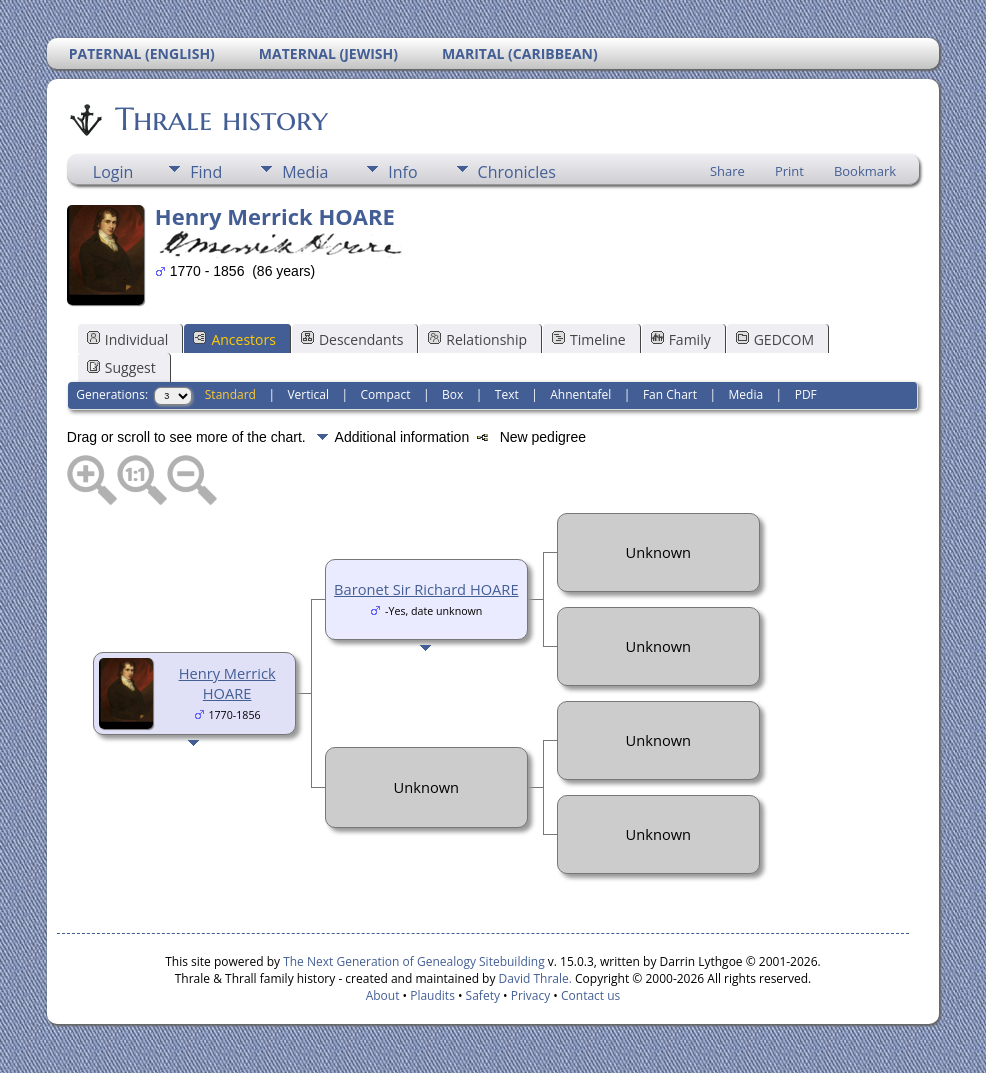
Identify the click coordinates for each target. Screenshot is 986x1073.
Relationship (477, 339)
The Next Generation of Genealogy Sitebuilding (414, 961)
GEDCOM (775, 339)
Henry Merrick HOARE (227, 683)
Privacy (531, 995)
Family (681, 339)
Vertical (308, 394)
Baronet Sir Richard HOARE (426, 589)
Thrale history (220, 119)
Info (402, 172)
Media (305, 172)
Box (452, 394)
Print (789, 171)
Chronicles (517, 172)
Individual (128, 339)
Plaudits (432, 995)
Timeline (589, 339)
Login (113, 172)
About (383, 995)
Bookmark (865, 171)
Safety (483, 995)
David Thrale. (533, 978)
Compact (386, 394)
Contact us (590, 995)
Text (507, 394)
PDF (806, 394)
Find (206, 172)
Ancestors (234, 339)
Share (727, 171)
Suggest (121, 367)
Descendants (352, 339)
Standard (230, 394)
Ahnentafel (580, 394)
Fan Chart (670, 394)
